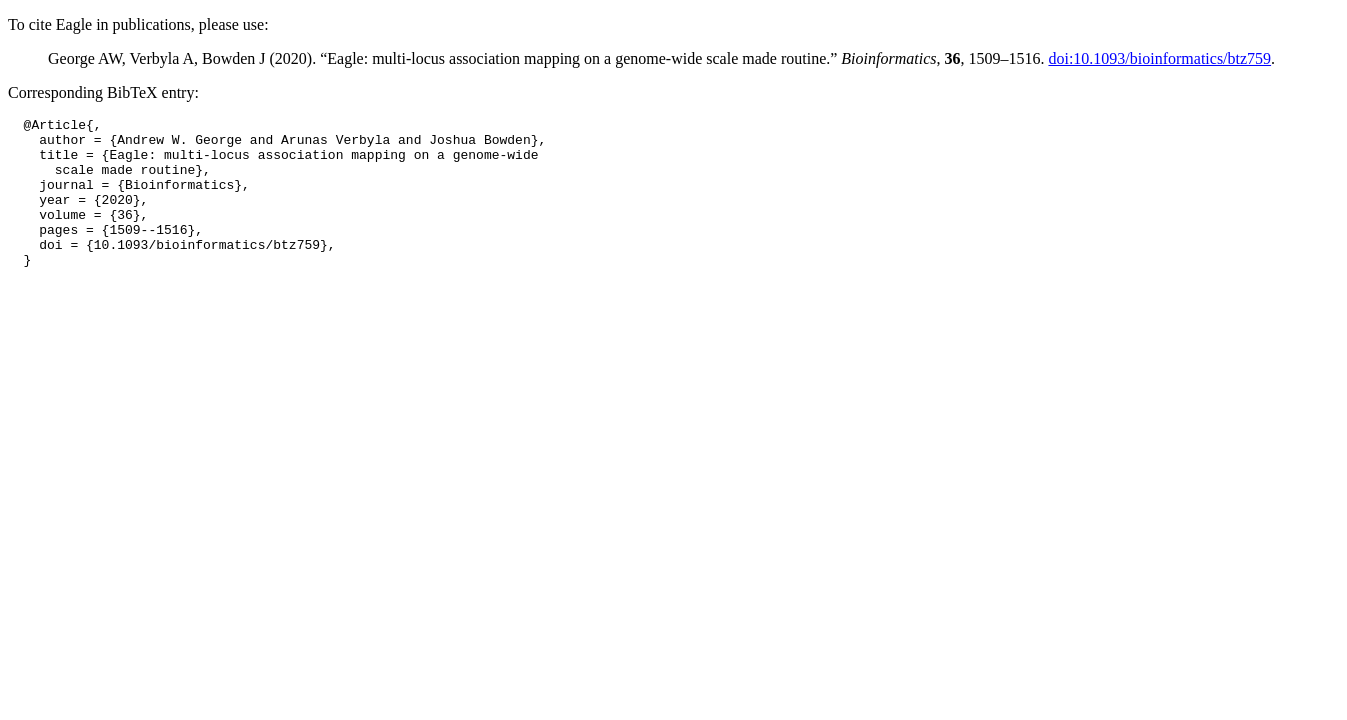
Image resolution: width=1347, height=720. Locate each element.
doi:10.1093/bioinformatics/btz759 (1159, 58)
